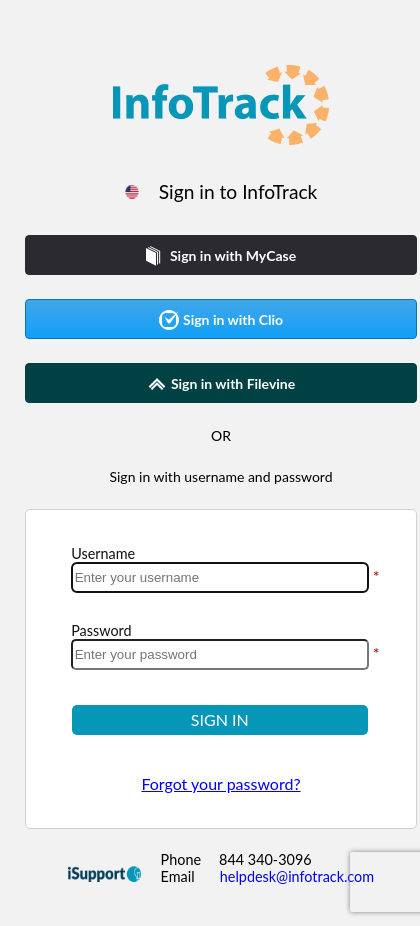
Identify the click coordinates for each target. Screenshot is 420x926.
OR (221, 435)
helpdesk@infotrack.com (297, 876)
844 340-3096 (265, 859)
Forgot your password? (220, 783)
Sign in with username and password (220, 476)
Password (101, 630)
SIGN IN (220, 719)
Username (103, 553)
